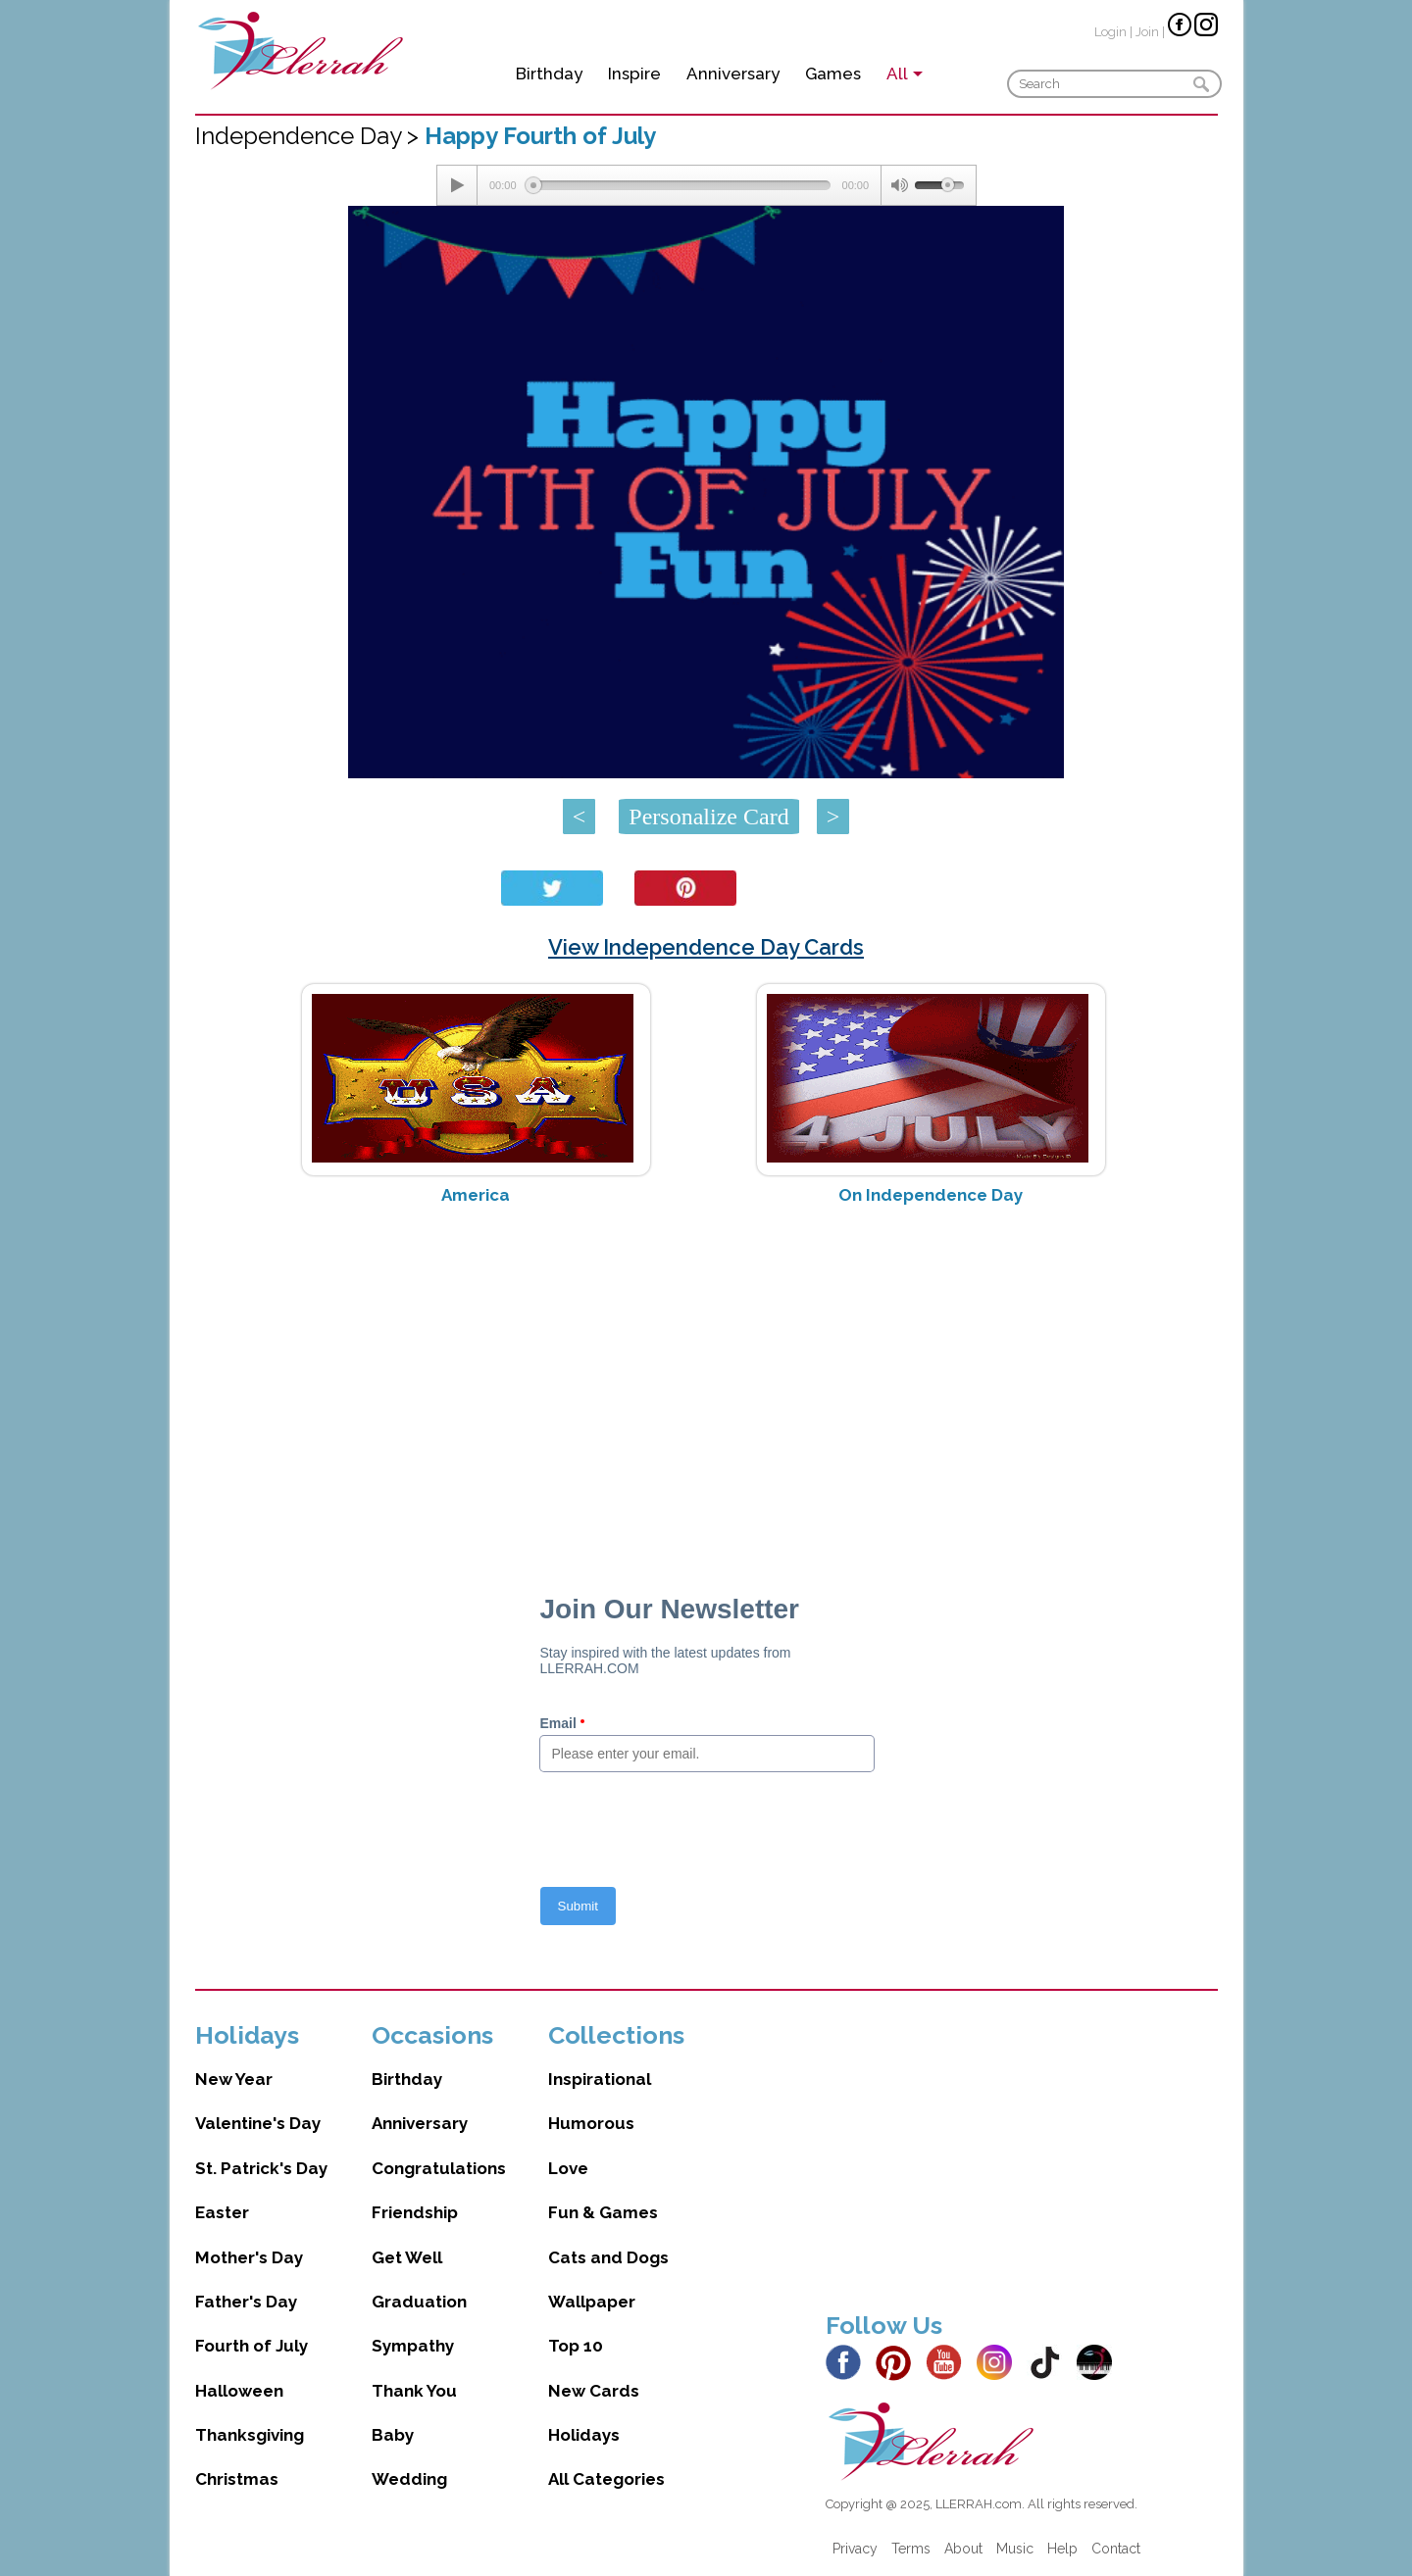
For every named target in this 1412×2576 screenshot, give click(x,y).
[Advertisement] (706, 1376)
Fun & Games (603, 2212)
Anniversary (733, 73)
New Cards (593, 2391)
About (963, 2548)
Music (1015, 2548)
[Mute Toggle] (898, 185)
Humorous (591, 2123)
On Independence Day (930, 1195)
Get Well (407, 2257)
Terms (911, 2548)
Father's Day (246, 2301)
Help (1062, 2548)
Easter (222, 2212)
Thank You (414, 2391)
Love (568, 2168)
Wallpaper (591, 2301)
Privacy (855, 2548)
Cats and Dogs (608, 2257)
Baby (393, 2435)
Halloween (239, 2391)
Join (1147, 32)
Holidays (584, 2435)
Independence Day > (310, 136)
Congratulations (439, 2168)
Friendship (415, 2212)
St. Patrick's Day (261, 2168)
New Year (234, 2079)
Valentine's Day (258, 2123)
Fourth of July (251, 2345)
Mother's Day (249, 2257)
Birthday (549, 73)
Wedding (409, 2479)
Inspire (634, 73)
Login (1110, 32)
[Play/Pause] (457, 185)
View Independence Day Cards (706, 947)
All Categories (606, 2479)
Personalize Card (708, 816)
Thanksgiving (249, 2435)
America (475, 1195)
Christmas (236, 2479)
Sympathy (413, 2345)
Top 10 (575, 2345)
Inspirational (599, 2079)
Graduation (419, 2301)
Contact (1115, 2548)
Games (833, 73)
